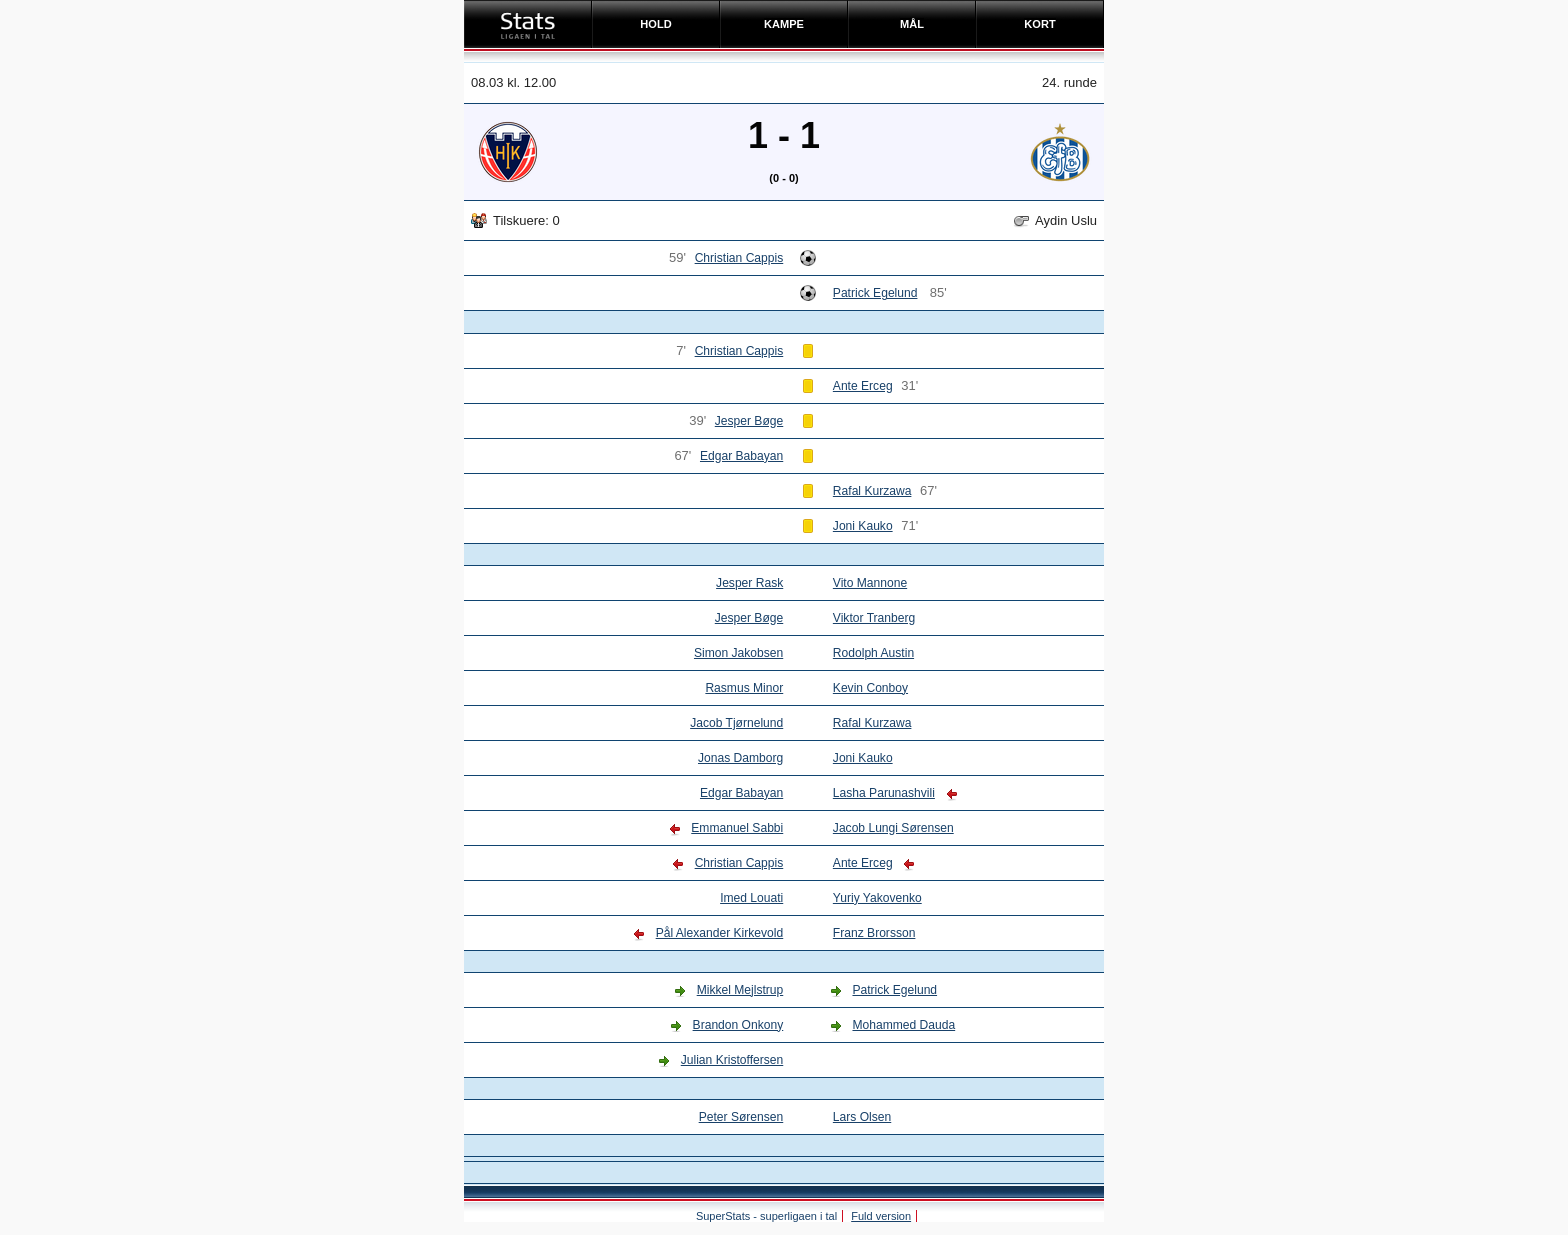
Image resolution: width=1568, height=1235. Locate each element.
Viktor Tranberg (874, 618)
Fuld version (881, 1216)
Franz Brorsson (874, 933)
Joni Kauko (863, 526)
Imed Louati (751, 898)
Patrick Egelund (875, 293)
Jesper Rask (749, 583)
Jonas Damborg (740, 758)
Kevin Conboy (870, 688)
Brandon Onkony (738, 1025)
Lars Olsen (862, 1117)
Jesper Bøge (749, 421)
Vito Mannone (870, 583)
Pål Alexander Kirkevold (720, 933)
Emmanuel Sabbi (737, 828)
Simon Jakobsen (738, 653)
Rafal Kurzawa (872, 491)
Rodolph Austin (873, 653)
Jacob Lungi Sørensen (893, 828)
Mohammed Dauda (903, 1025)
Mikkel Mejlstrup (740, 990)
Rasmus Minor (744, 688)
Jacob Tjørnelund (736, 723)
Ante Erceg (863, 386)
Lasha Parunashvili (884, 793)
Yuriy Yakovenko (877, 898)
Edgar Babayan (741, 456)
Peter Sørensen (741, 1117)
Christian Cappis (739, 258)
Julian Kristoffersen (732, 1060)
